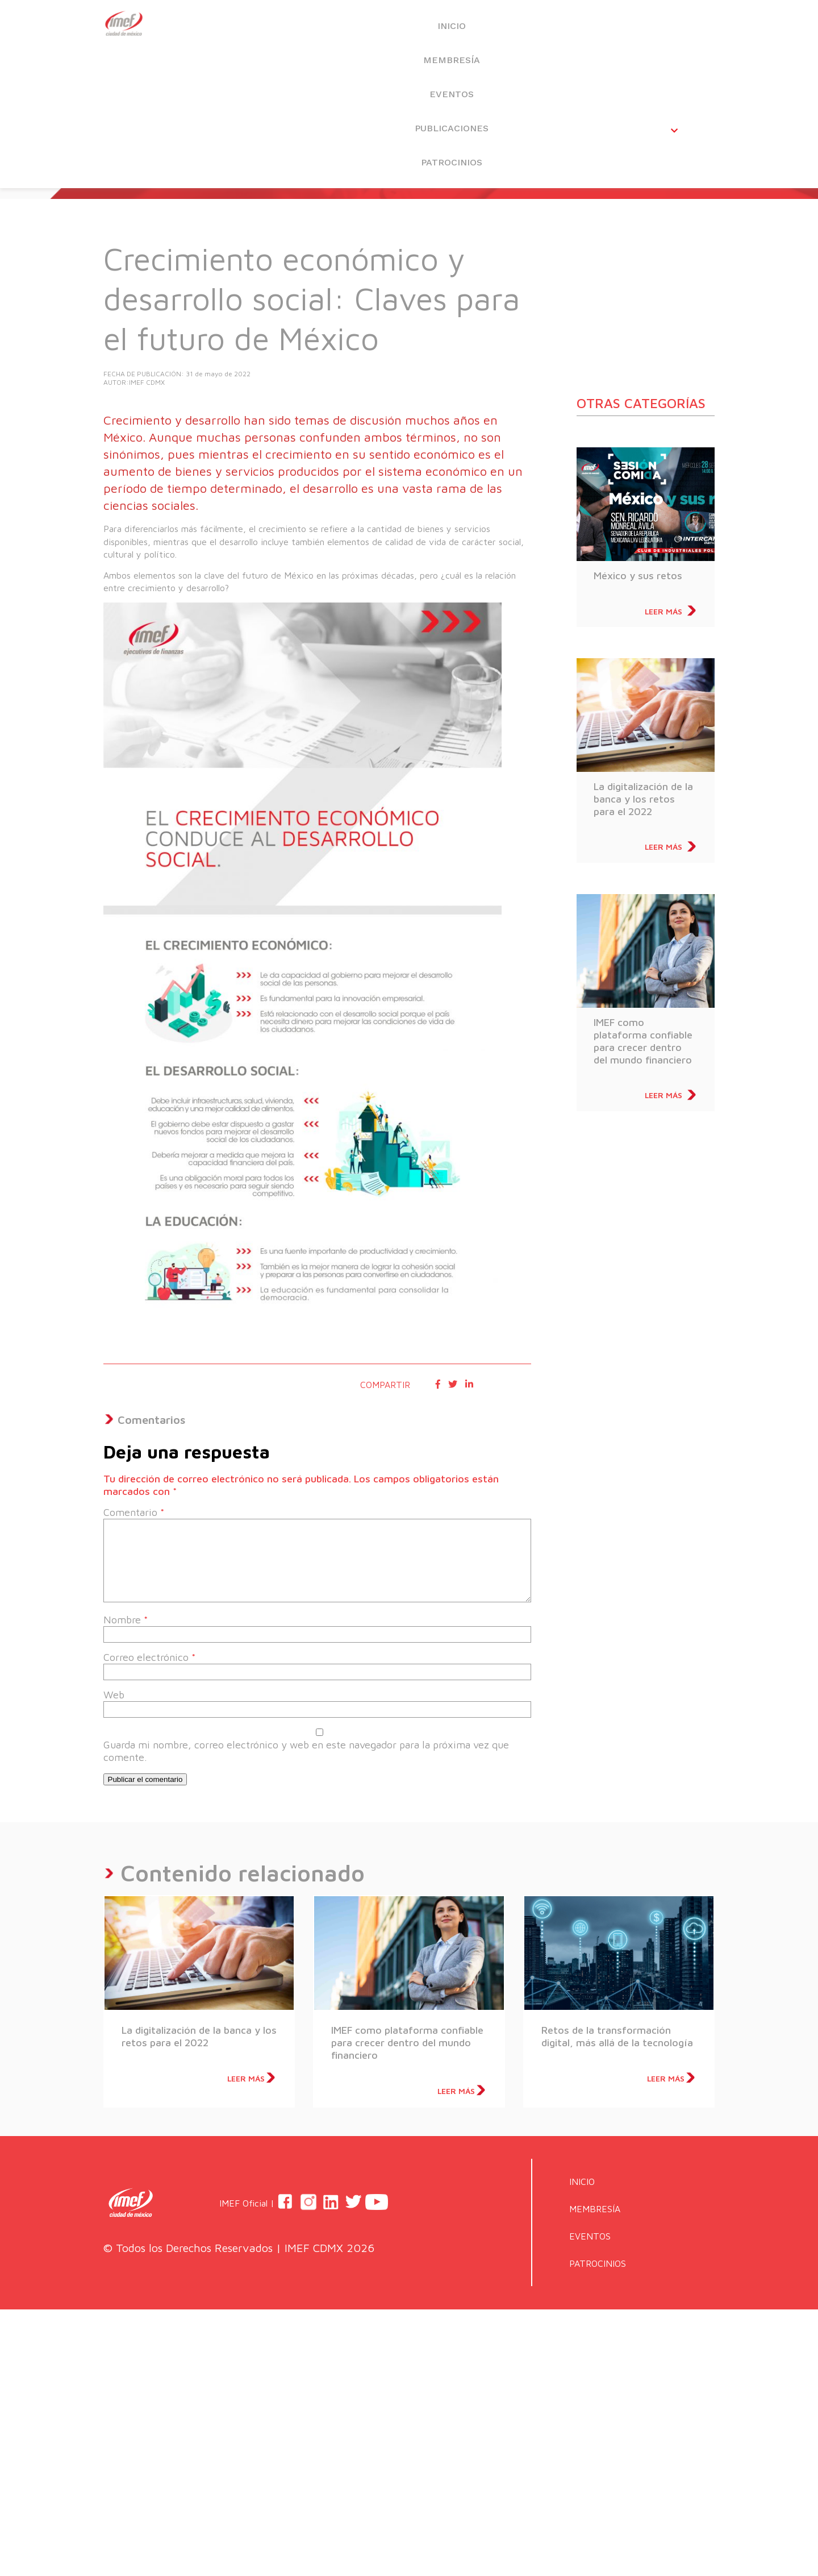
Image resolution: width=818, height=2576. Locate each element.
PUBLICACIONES (568, 28)
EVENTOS (470, 28)
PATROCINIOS (665, 28)
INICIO (274, 28)
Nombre (125, 1620)
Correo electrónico (149, 1657)
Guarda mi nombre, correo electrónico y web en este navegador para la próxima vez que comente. (306, 1751)
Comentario (133, 1512)
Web (113, 1695)
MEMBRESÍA (372, 28)
